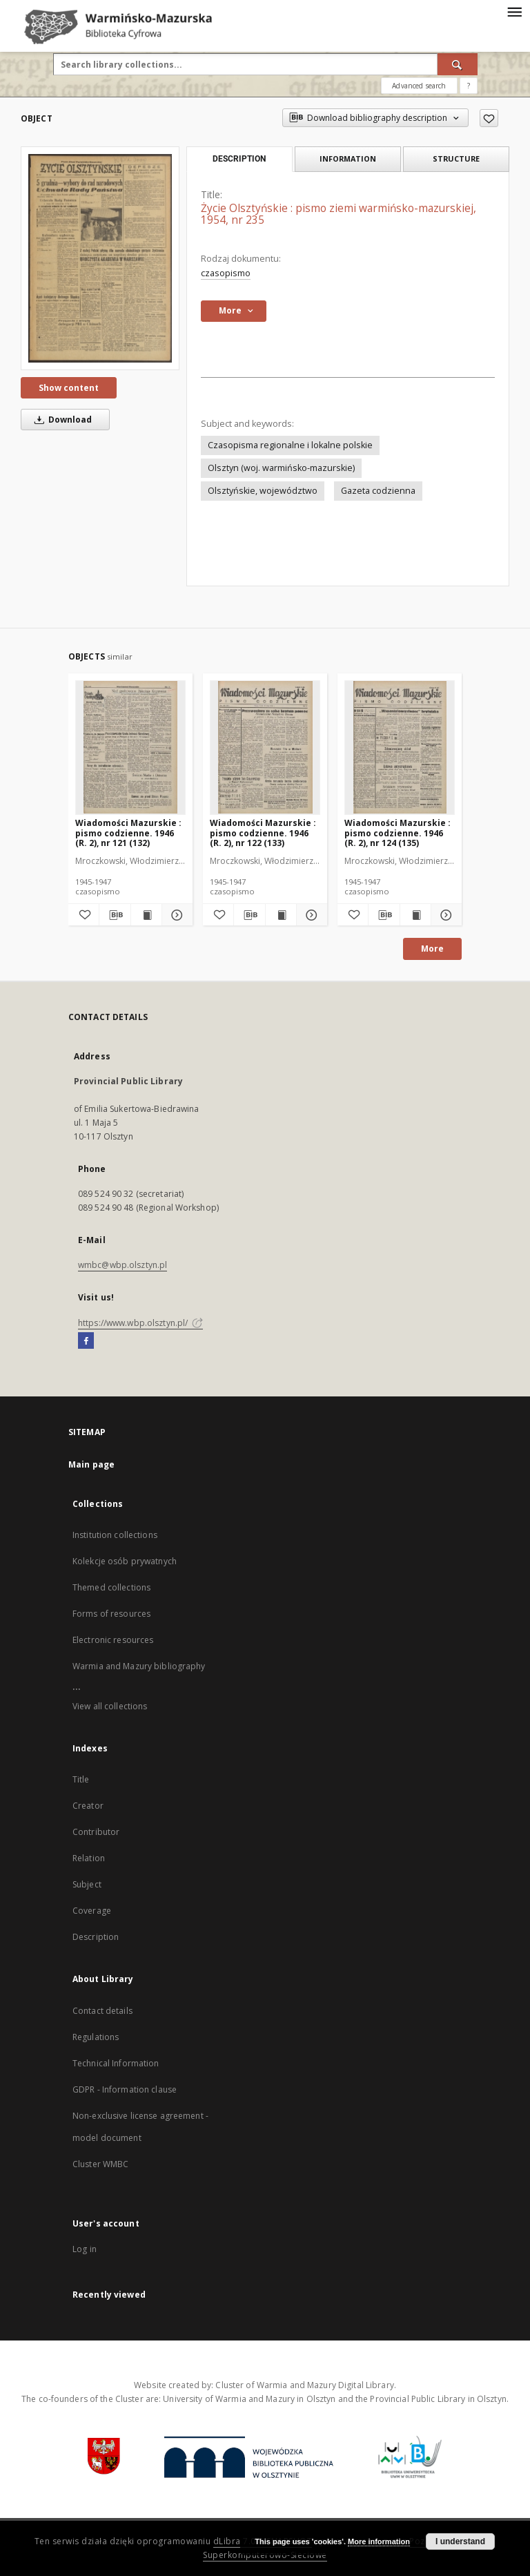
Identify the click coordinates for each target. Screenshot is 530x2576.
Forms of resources (111, 1613)
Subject (86, 1884)
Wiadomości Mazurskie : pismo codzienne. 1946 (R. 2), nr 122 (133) (263, 832)
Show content (69, 388)
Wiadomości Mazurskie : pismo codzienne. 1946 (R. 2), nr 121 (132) (128, 832)
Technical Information (115, 2063)
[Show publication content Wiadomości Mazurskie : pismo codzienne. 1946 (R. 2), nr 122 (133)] (281, 915)
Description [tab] (239, 159)
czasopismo (226, 273)
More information (379, 2541)
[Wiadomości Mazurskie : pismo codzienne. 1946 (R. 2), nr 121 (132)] (130, 747)
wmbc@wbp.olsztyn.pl (122, 1265)
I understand (460, 2541)
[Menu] (514, 11)
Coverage (91, 1910)
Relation (88, 1858)
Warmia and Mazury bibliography (139, 1666)
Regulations (95, 2037)
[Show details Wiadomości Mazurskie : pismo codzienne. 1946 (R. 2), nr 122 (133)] (310, 915)
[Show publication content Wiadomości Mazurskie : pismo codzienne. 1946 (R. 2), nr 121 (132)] (146, 915)
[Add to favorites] (489, 118)
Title (81, 1779)
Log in (84, 2249)
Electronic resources (112, 1640)
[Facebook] (86, 1341)
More (432, 948)
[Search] (458, 64)
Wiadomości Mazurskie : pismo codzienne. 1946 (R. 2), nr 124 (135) (397, 832)
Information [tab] (348, 158)
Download (61, 419)
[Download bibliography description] (114, 915)
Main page (91, 1464)
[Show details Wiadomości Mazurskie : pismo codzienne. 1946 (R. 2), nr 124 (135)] (444, 915)
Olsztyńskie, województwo (262, 491)
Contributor (95, 1832)
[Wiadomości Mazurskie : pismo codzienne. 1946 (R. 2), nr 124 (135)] (399, 747)
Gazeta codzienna (378, 491)
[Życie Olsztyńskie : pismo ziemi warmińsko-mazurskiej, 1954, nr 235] (100, 258)
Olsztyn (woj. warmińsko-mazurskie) (281, 468)
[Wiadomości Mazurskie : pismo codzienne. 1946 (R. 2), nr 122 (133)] (265, 747)
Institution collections (114, 1535)
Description (95, 1937)
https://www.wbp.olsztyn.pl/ (140, 1323)
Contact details (102, 2011)
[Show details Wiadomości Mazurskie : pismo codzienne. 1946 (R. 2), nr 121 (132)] (175, 915)
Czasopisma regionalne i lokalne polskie (290, 445)
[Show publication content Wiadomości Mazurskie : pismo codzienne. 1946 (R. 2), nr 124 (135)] (415, 915)
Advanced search (419, 85)
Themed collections (111, 1587)
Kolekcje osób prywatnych (124, 1561)
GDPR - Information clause (124, 2089)
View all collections (109, 1706)
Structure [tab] (456, 158)
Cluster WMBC (100, 2164)
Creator (88, 1805)
